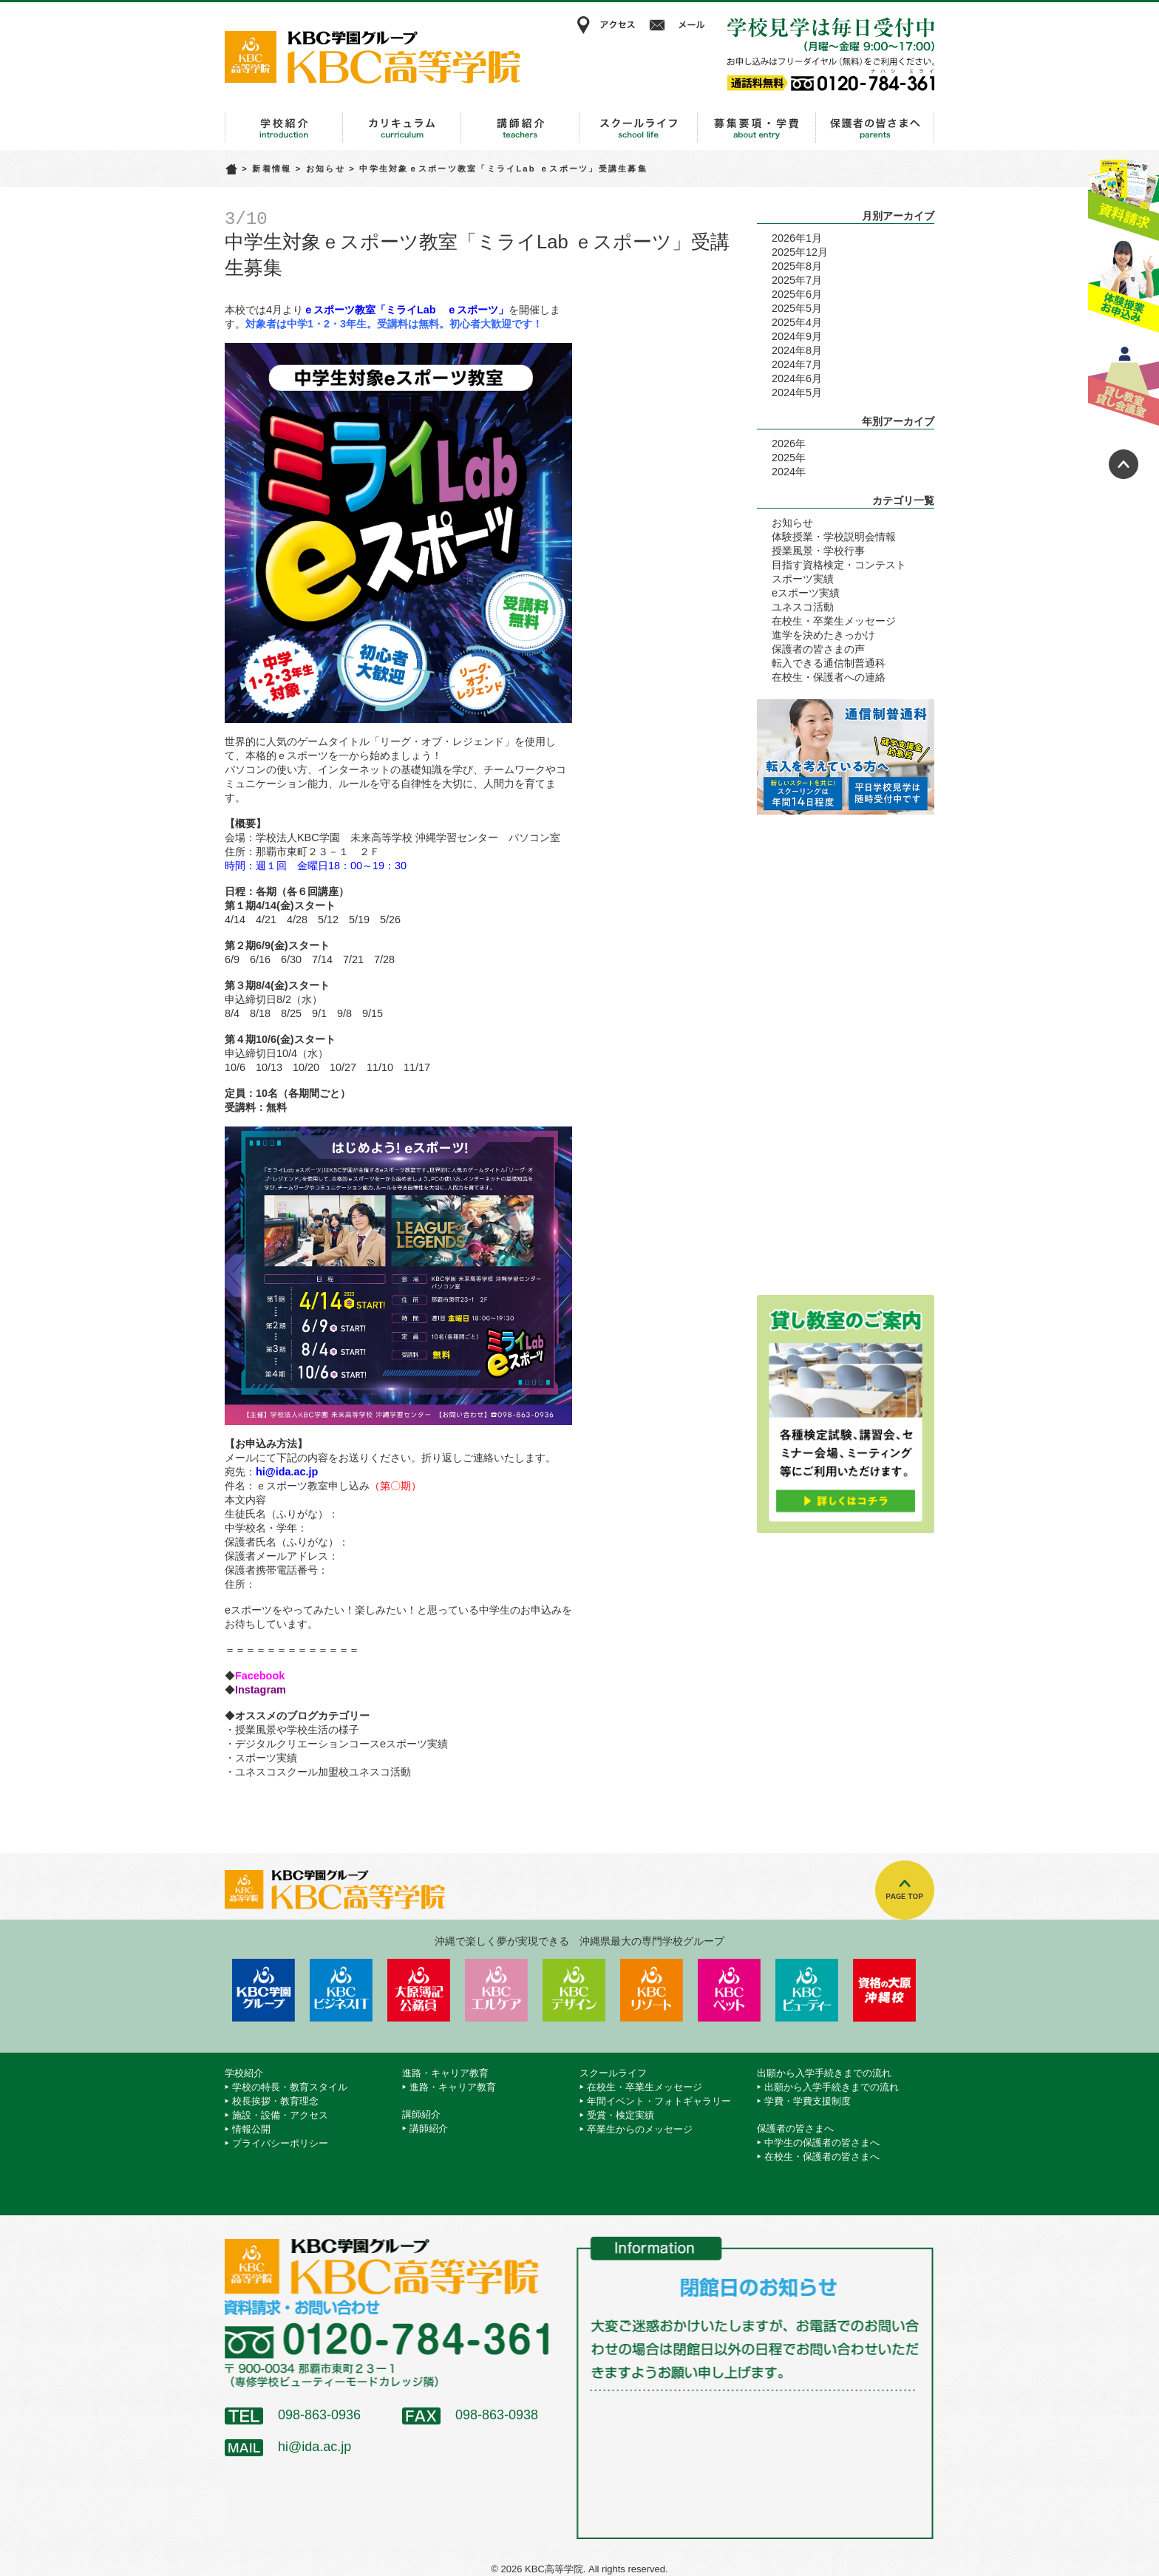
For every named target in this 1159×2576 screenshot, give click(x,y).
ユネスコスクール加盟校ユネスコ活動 (323, 1772)
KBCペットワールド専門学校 (729, 1990)
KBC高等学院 (372, 57)
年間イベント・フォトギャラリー (659, 2101)
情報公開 (251, 2129)
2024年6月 (797, 378)
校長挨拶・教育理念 (275, 2101)
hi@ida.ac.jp (314, 2446)
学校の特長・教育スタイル (289, 2087)
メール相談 (679, 25)
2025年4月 (797, 322)
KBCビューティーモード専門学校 (806, 1990)
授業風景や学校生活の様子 (297, 1730)
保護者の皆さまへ (875, 127)
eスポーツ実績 (806, 593)
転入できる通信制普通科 (829, 663)
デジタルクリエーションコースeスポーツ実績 (341, 1744)
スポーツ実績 (266, 1758)
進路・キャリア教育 (402, 127)
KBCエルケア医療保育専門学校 (496, 1990)
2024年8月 (797, 350)
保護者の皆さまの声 (818, 649)
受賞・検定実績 (620, 2115)
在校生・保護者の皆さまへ (822, 2156)
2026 (783, 443)
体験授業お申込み (1123, 287)
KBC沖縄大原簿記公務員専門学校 (418, 1990)
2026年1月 (797, 238)
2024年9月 (797, 336)
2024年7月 (797, 364)
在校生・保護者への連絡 (829, 677)
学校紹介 (284, 127)
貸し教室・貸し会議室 (1123, 380)
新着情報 (271, 168)
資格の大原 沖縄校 (884, 1990)
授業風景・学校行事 (818, 551)
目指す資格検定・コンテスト (839, 565)
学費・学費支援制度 (807, 2101)
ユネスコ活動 (803, 607)
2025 (783, 457)
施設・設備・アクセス (280, 2115)
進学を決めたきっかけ (823, 635)
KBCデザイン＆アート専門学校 (574, 1990)
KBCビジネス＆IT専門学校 (341, 1990)
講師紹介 (520, 127)
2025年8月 (797, 266)
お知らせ (325, 168)
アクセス (605, 25)
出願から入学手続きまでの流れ (757, 127)
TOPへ (904, 1890)
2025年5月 (797, 308)
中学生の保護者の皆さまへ (822, 2142)
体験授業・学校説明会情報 (834, 537)
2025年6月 (797, 294)
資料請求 (1123, 194)
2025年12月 (800, 252)
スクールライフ (639, 127)
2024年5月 (797, 392)
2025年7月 (797, 280)
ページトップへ (1123, 464)
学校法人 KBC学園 (263, 1990)
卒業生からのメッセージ (640, 2129)
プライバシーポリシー (280, 2143)
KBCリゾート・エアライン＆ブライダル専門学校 (651, 1990)
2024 (783, 472)
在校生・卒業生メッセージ (834, 621)
